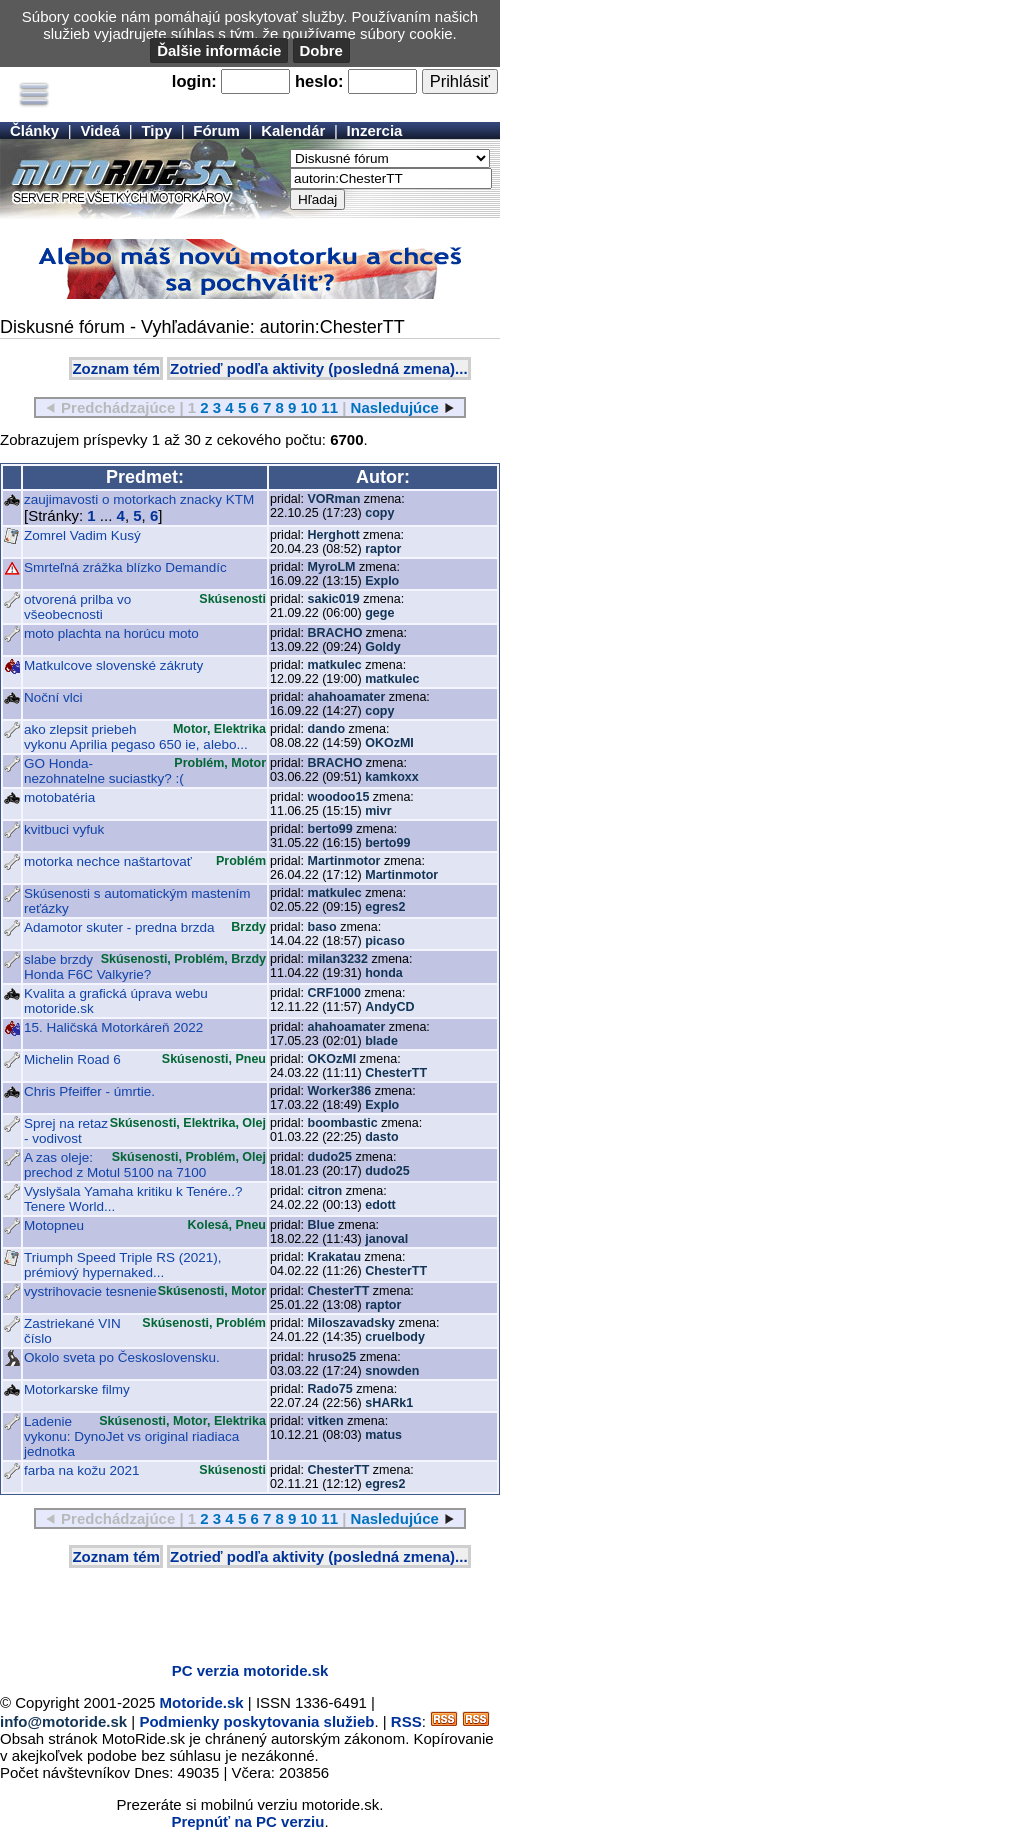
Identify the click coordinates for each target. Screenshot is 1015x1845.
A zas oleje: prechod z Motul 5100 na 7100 (115, 1165)
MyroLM (332, 567)
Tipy (156, 130)
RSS (406, 1721)
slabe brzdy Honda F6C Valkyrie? (87, 967)
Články (34, 130)
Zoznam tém (116, 368)
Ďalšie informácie (219, 50)
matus (383, 1435)
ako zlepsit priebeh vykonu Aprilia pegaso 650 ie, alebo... (136, 737)
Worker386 (340, 1091)
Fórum (216, 130)
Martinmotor (344, 861)
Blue (321, 1225)
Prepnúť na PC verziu (247, 1821)
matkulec (335, 665)
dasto (381, 1137)
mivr (378, 811)
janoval (386, 1239)
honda (384, 973)
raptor (383, 549)
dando (327, 729)
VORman (334, 499)
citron (325, 1191)
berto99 (330, 829)
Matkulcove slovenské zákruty (113, 665)
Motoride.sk (202, 1702)
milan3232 (338, 959)
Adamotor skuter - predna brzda (119, 927)
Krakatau (335, 1257)
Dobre (321, 50)
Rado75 (330, 1389)
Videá (100, 130)
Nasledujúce (395, 407)
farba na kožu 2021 (82, 1470)
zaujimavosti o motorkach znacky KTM (139, 499)
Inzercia (375, 130)
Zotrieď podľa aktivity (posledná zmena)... (318, 368)
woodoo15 (339, 797)
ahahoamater (347, 697)
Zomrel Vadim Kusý (82, 535)
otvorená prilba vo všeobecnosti (77, 607)
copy (379, 513)
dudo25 (330, 1157)
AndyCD (389, 1007)
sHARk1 (389, 1403)
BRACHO (335, 633)
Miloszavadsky (352, 1323)
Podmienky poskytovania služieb (256, 1721)
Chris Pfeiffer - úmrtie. (89, 1091)
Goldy (382, 647)
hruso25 (332, 1357)
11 (329, 407)
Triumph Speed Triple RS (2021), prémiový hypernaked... (123, 1265)
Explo (382, 581)
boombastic (343, 1123)
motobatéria (59, 797)
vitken (326, 1421)
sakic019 (334, 599)
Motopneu (54, 1225)
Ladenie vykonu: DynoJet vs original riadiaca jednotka (131, 1436)
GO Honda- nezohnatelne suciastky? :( (104, 771)
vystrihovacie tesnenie (90, 1291)
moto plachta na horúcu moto (111, 633)
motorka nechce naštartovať (108, 861)
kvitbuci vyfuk (64, 829)
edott (380, 1205)
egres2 (385, 907)
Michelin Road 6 (72, 1059)
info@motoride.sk (63, 1721)
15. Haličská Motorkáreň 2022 (113, 1027)
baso (322, 927)
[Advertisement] (234, 1617)
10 (308, 407)
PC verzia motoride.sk (250, 1670)
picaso (385, 941)
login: (194, 81)
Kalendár (293, 130)
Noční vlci (53, 697)
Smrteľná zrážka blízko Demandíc (125, 567)
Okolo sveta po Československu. (122, 1357)
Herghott (334, 535)
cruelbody (395, 1337)
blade (381, 1041)
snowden (392, 1371)
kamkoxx (392, 777)
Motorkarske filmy (77, 1389)
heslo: (319, 81)
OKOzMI (389, 743)
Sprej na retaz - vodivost (66, 1131)
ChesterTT (396, 1073)
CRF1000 (335, 993)
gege (379, 613)
